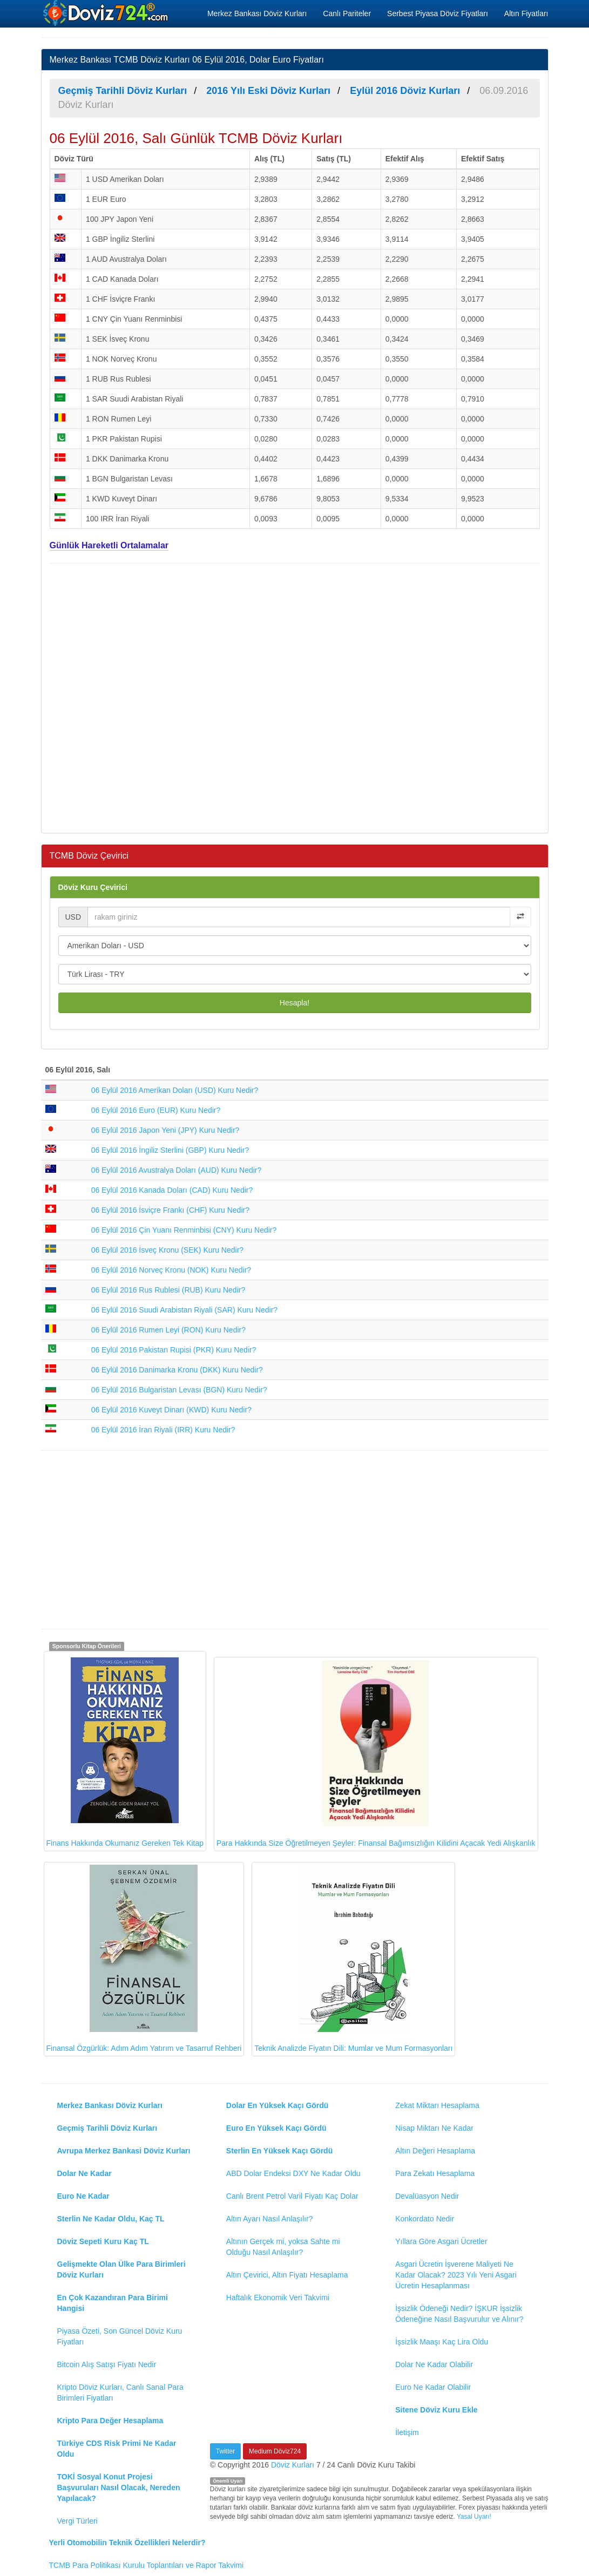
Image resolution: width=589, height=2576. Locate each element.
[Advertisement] (295, 696)
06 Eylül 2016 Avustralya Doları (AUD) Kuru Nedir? (176, 1170)
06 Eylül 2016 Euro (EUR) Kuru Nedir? (156, 1110)
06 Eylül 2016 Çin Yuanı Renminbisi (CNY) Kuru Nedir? (184, 1230)
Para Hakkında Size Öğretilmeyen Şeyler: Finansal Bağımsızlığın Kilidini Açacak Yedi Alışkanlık (376, 1753)
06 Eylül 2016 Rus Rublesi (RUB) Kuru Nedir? (168, 1290)
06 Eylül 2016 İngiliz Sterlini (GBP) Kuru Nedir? (170, 1150)
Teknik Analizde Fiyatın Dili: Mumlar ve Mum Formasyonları (353, 1959)
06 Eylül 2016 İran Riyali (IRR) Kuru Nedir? (163, 1429)
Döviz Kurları (292, 2465)
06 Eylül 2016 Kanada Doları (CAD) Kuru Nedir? (172, 1190)
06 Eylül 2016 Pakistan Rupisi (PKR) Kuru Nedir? (173, 1349)
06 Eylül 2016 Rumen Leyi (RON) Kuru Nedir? (168, 1330)
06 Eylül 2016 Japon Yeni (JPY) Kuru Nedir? (165, 1130)
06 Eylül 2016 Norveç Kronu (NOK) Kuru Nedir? (171, 1270)
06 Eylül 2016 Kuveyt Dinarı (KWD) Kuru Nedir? (171, 1409)
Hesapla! (294, 1002)
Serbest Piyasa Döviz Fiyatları (437, 13)
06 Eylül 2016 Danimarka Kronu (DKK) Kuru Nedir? (177, 1369)
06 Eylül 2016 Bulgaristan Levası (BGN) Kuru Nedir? (179, 1389)
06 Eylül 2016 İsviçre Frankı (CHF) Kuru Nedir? (170, 1210)
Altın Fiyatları (526, 13)
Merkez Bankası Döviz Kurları (257, 13)
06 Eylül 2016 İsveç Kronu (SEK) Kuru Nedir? (167, 1250)
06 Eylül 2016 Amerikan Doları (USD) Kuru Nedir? (175, 1090)
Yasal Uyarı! (474, 2516)
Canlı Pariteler (347, 13)
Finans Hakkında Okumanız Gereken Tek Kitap (125, 1750)
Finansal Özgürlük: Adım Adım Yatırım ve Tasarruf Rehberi (144, 1959)
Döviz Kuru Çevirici (92, 887)
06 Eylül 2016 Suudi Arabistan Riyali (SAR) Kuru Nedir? (184, 1310)
